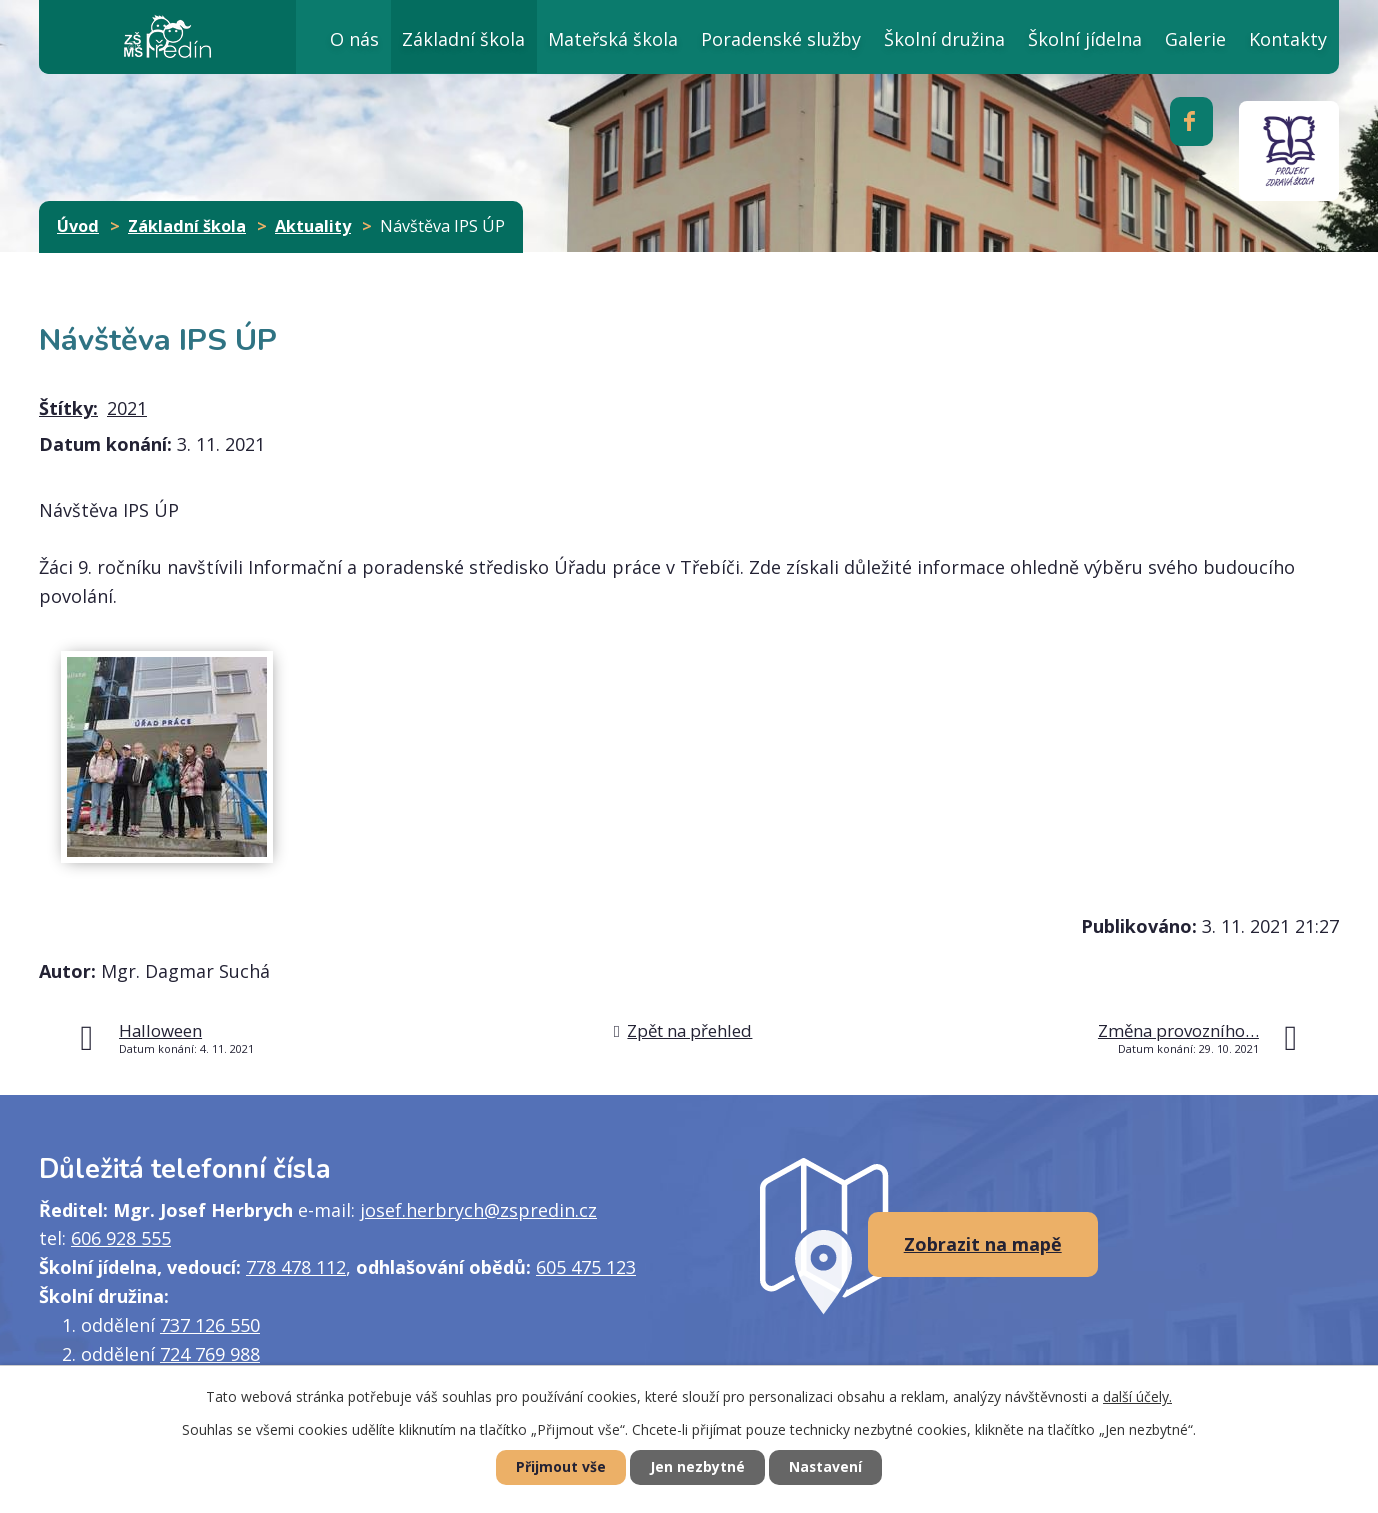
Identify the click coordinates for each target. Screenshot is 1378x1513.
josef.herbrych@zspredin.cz (478, 1210)
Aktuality (313, 226)
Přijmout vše (559, 1467)
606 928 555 (121, 1238)
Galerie (1195, 39)
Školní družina (944, 39)
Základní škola (463, 39)
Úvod (271, 36)
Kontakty (1288, 39)
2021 (127, 408)
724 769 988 (210, 1354)
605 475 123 (586, 1267)
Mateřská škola (613, 39)
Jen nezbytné (697, 1467)
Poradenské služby (781, 39)
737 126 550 (210, 1325)
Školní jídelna (1085, 39)
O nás (354, 39)
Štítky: (68, 408)
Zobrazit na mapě (983, 1244)
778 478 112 (296, 1267)
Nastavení (828, 1467)
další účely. (1137, 1395)
